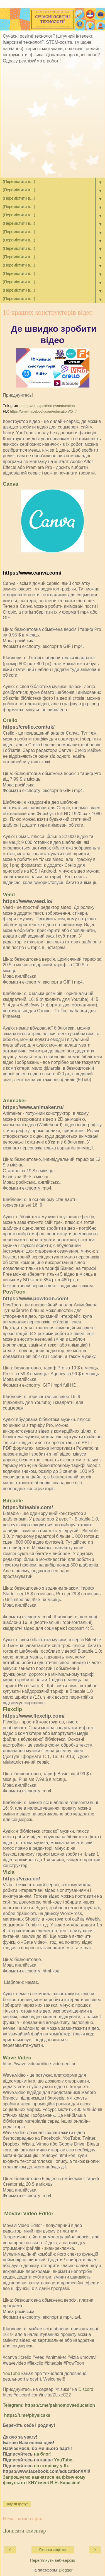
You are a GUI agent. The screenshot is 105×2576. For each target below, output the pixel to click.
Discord (85, 2389)
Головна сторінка (52, 2550)
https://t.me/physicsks (27, 2415)
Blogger (65, 2570)
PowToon (14, 1292)
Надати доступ (17, 2504)
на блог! (43, 2454)
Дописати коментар (24, 2531)
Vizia (8, 1872)
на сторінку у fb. (51, 2465)
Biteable (13, 1501)
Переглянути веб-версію (52, 2560)
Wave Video (17, 2058)
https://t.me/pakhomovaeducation (48, 406)
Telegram (12, 2405)
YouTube (11, 2373)
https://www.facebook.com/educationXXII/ (43, 411)
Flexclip (12, 1709)
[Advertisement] (52, 122)
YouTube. (64, 2460)
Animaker (14, 1100)
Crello (10, 720)
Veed (9, 894)
